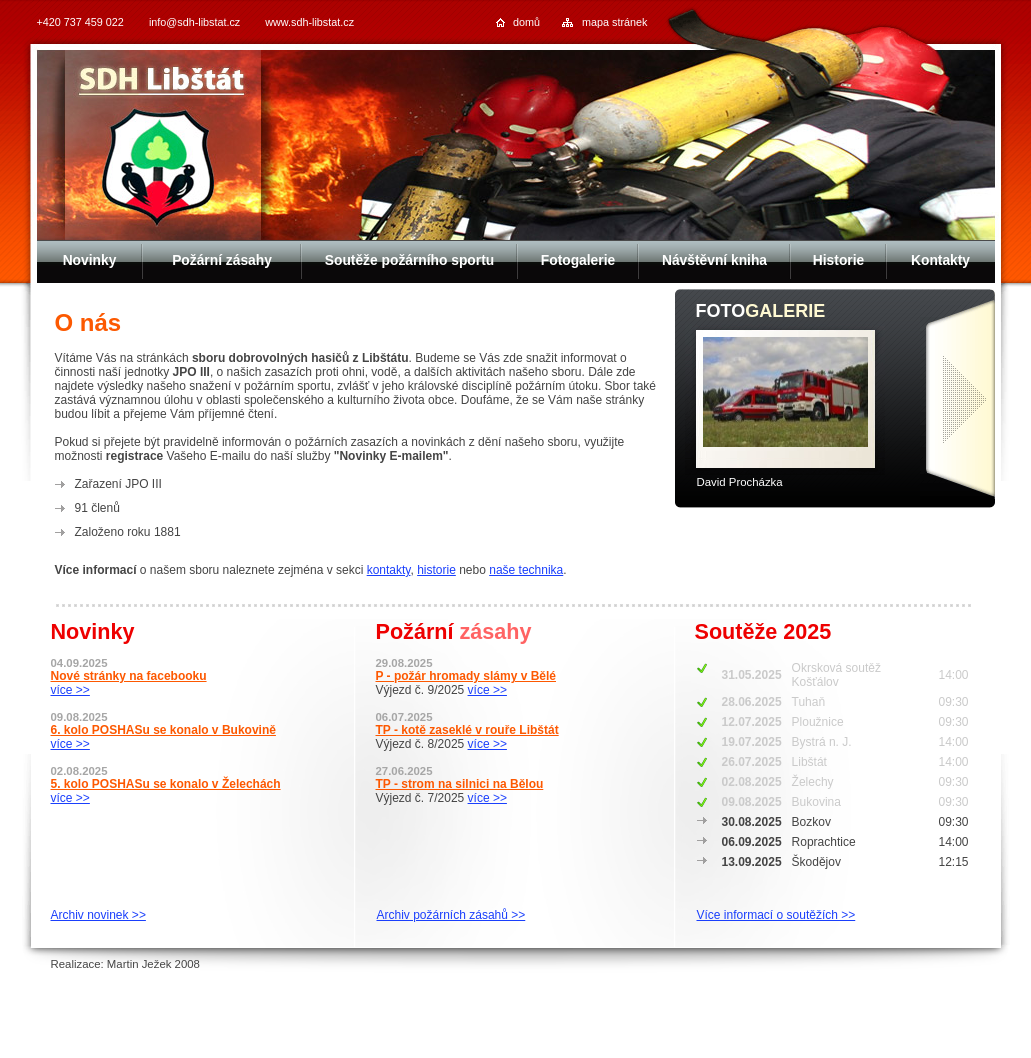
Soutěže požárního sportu (409, 260)
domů (526, 22)
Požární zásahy (222, 260)
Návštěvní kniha (714, 260)
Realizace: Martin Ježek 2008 (125, 964)
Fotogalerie (578, 260)
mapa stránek (614, 22)
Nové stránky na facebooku (129, 676)
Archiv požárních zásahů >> (451, 915)
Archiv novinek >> (98, 915)
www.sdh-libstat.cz (309, 22)
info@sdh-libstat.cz (194, 22)
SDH (162, 82)
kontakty (389, 570)
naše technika (526, 570)
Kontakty (940, 260)
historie (436, 570)
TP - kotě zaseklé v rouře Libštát (467, 730)
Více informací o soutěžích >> (776, 915)
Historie (838, 260)
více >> (70, 690)
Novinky (90, 260)
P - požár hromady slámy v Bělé (466, 676)
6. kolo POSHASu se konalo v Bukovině (163, 730)
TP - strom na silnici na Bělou (460, 784)
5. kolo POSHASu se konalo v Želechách (166, 784)
